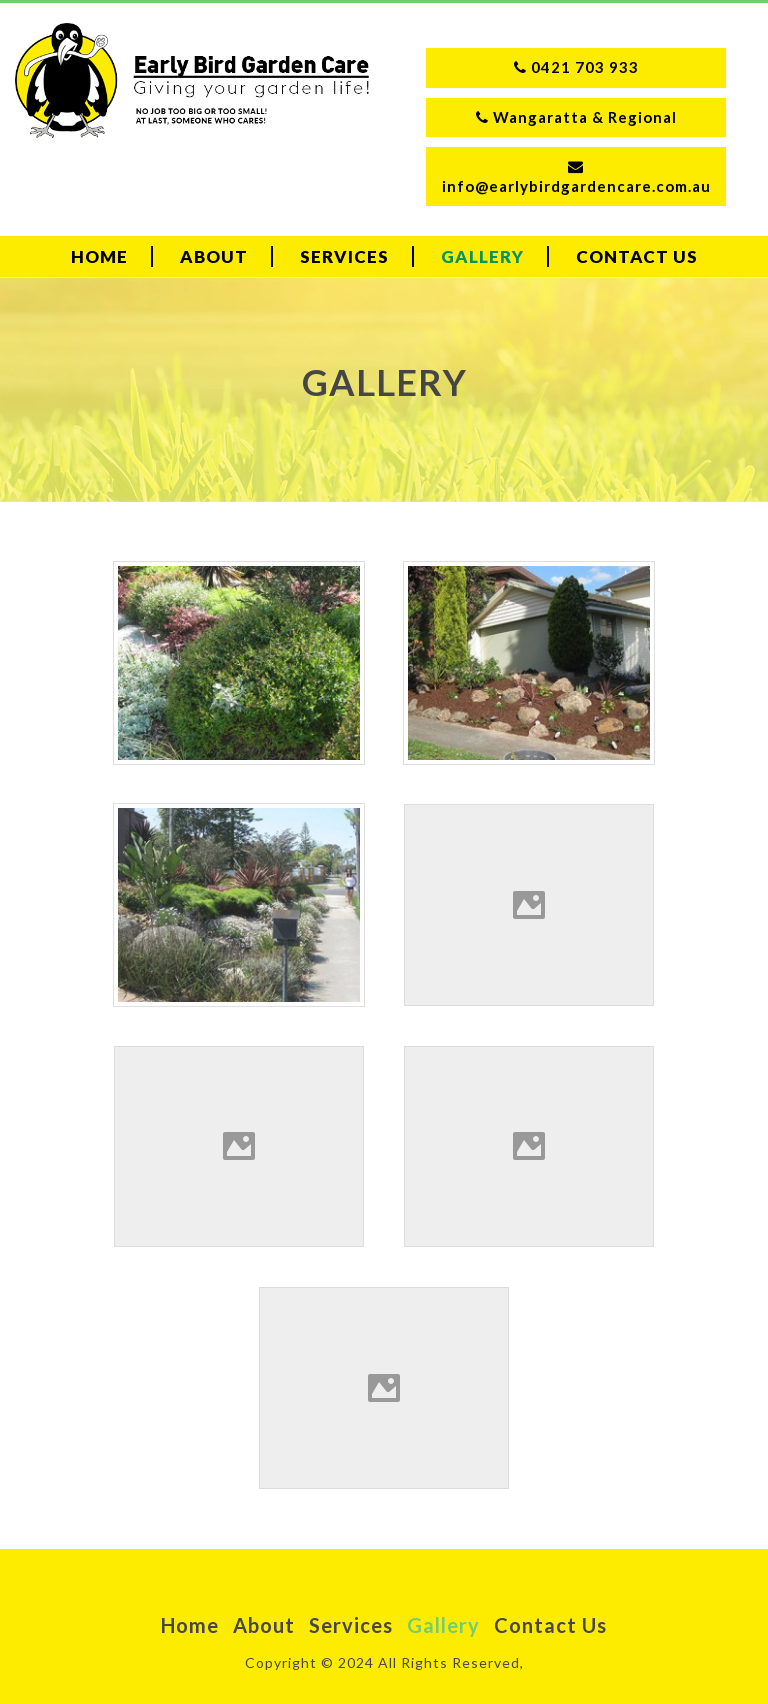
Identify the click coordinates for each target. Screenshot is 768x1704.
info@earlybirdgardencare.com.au (576, 177)
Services (344, 256)
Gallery (482, 256)
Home (99, 256)
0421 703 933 (576, 67)
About (214, 256)
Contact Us (637, 256)
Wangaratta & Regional (576, 117)
